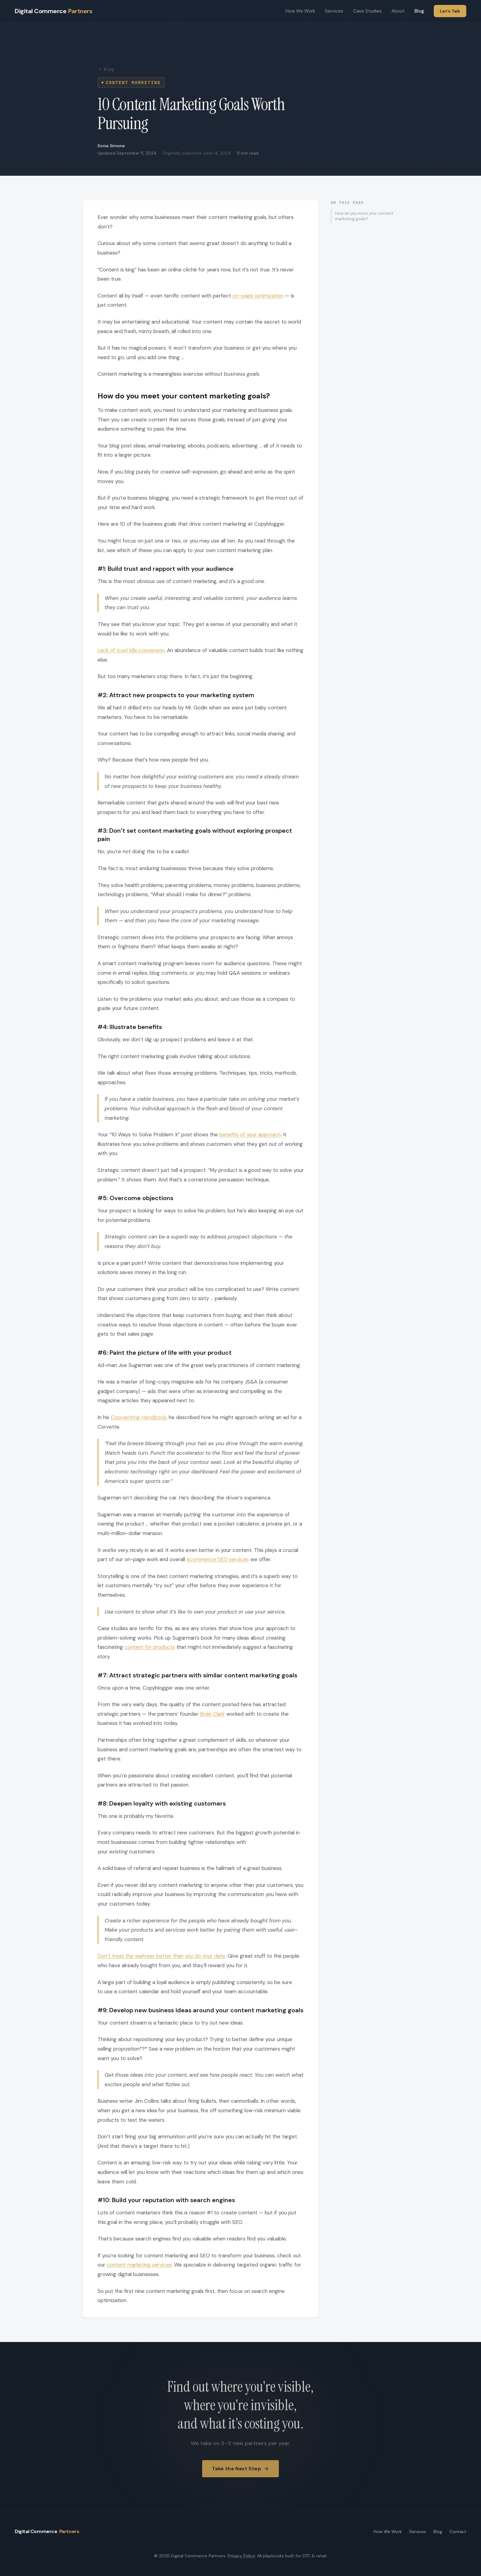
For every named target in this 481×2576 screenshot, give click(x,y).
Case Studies (367, 11)
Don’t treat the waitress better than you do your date (161, 1955)
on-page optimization (258, 295)
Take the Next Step (240, 2473)
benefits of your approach (250, 1134)
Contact (457, 2531)
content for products (150, 1647)
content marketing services (139, 2264)
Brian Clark (212, 1713)
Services (334, 11)
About (398, 11)
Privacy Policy (241, 2556)
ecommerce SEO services (218, 1559)
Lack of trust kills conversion (131, 650)
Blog (419, 11)
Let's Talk (450, 11)
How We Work (300, 11)
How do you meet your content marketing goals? (364, 216)
